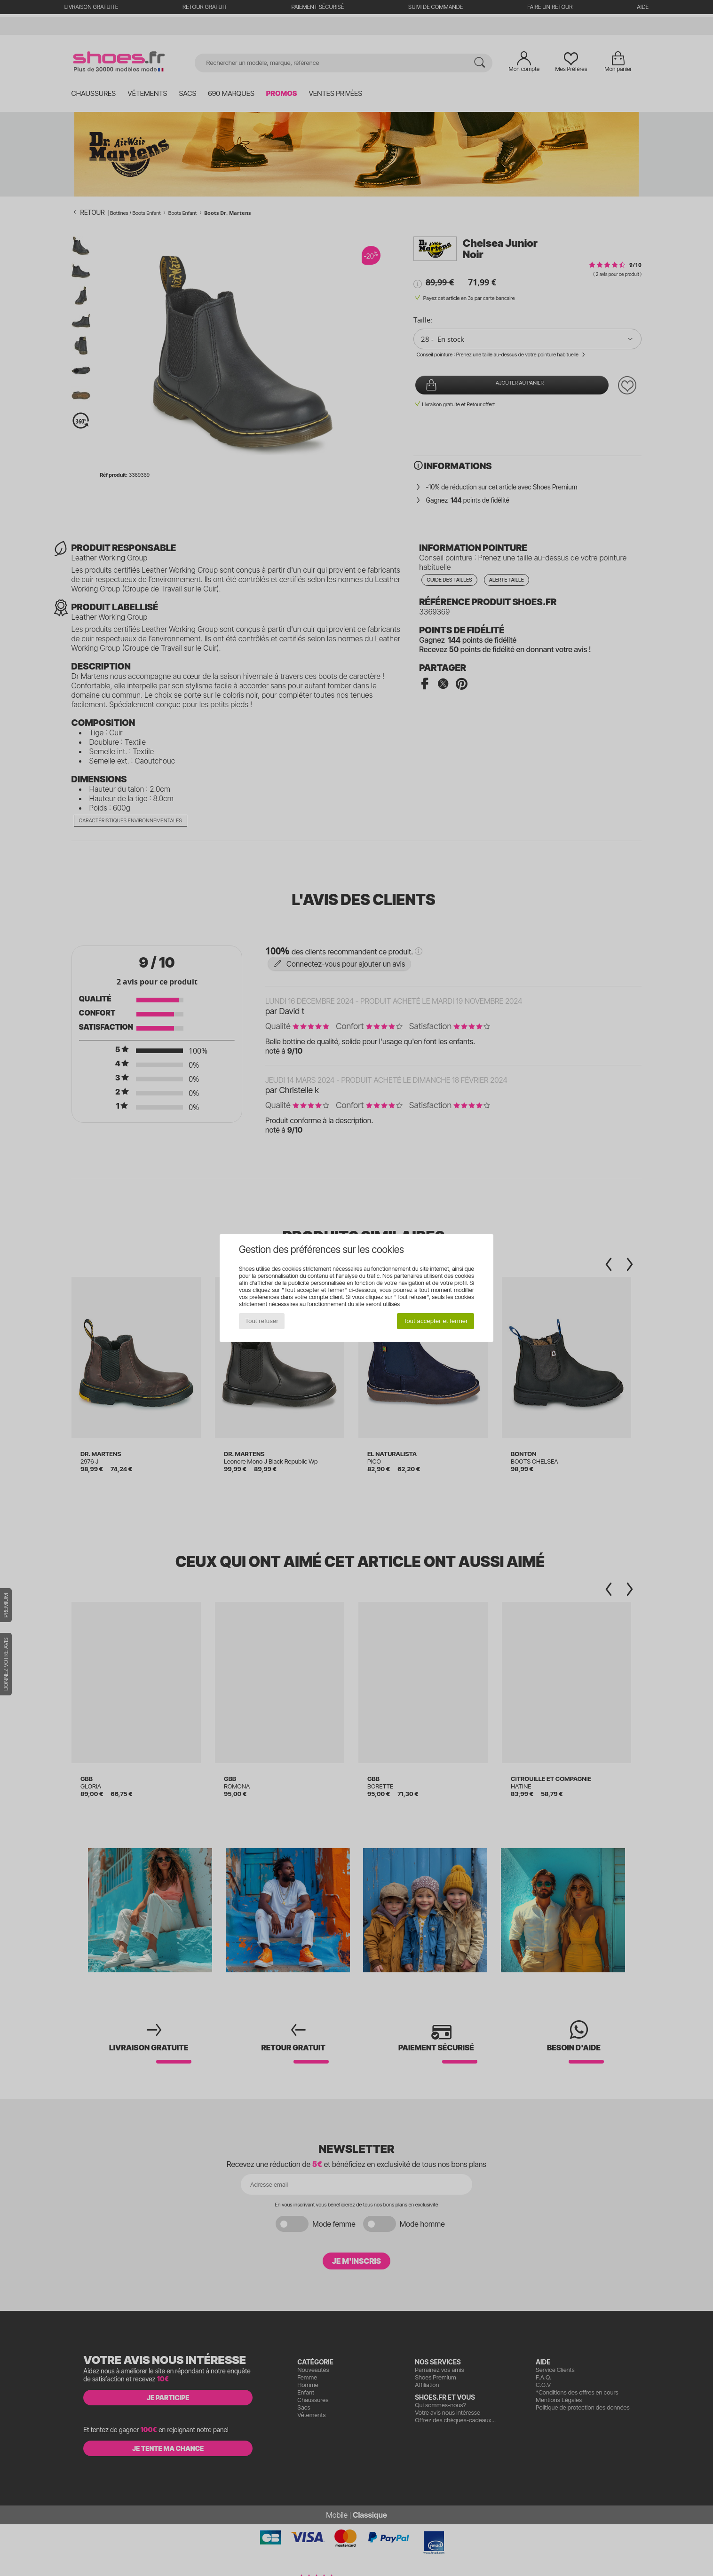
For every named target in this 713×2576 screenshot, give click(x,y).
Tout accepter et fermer (436, 1320)
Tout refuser (261, 1320)
